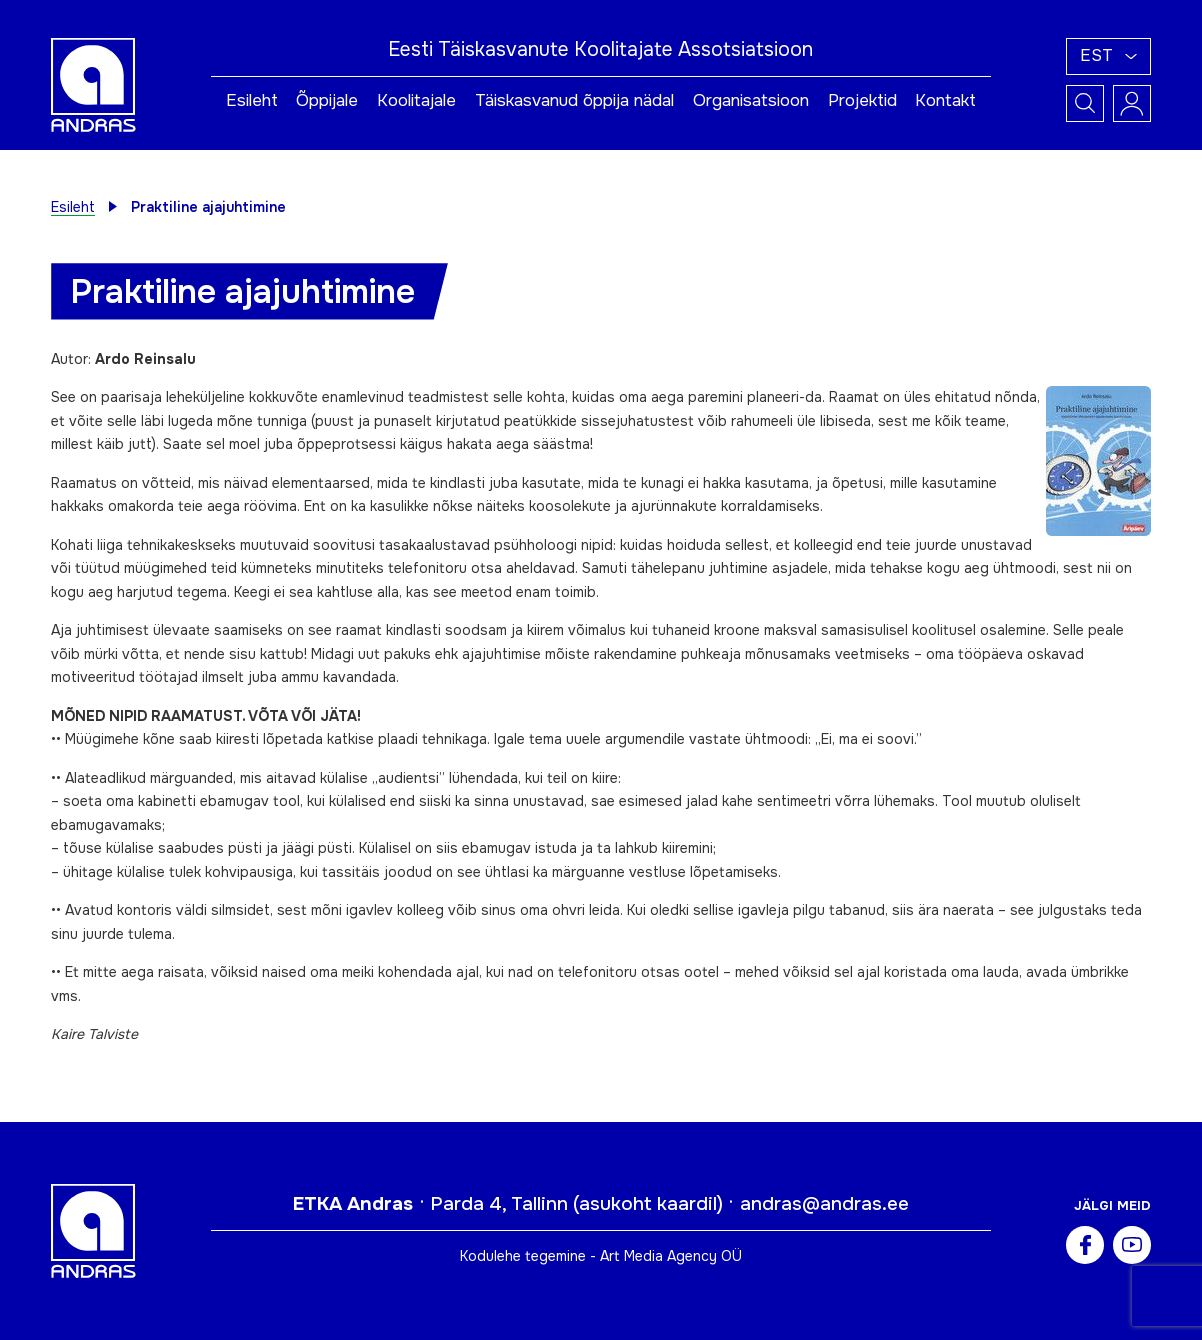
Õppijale (327, 100)
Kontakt (945, 100)
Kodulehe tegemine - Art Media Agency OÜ (601, 1256)
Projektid (862, 100)
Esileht (252, 100)
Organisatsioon (751, 100)
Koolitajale (416, 100)
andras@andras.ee (824, 1204)
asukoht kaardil (648, 1204)
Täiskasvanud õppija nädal (574, 100)
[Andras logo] (93, 83)
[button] (1108, 57)
